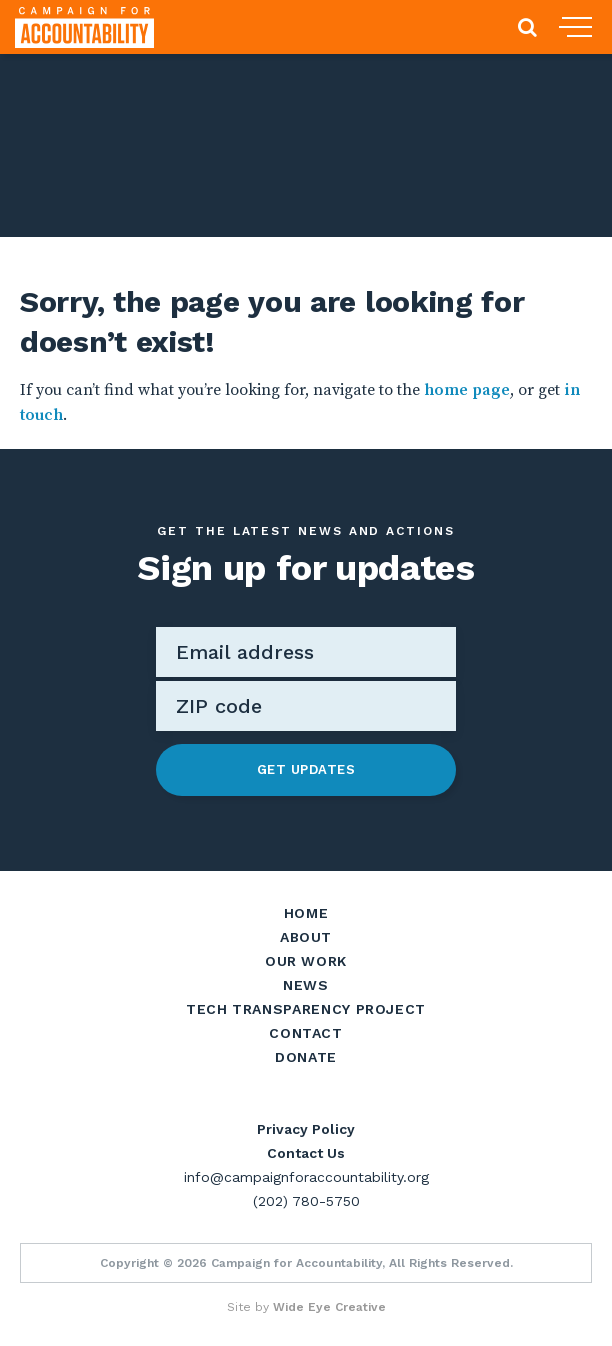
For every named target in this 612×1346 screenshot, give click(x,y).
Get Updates (306, 769)
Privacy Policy (306, 1129)
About (306, 937)
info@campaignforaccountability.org (306, 1177)
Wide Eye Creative (329, 1307)
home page (467, 390)
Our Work (306, 961)
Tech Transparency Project (306, 1009)
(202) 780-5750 (306, 1201)
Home (306, 913)
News (306, 985)
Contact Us (306, 1153)
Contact (305, 1033)
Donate (306, 1057)
